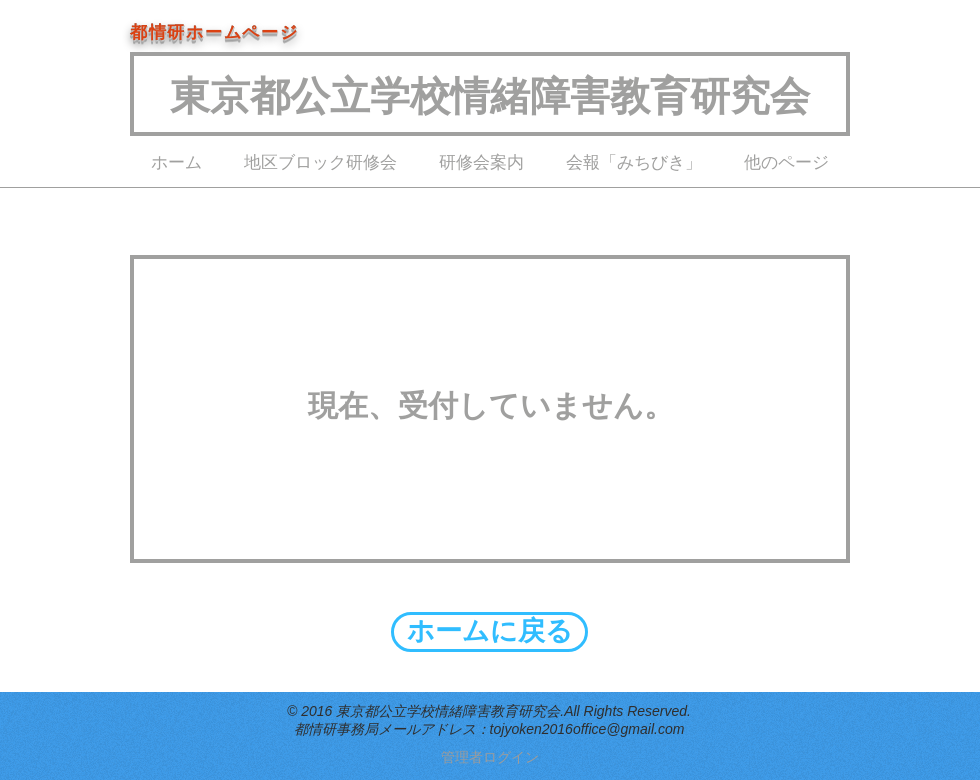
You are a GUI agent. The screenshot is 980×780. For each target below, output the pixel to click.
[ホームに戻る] (489, 632)
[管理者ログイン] (490, 758)
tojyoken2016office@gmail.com (587, 729)
